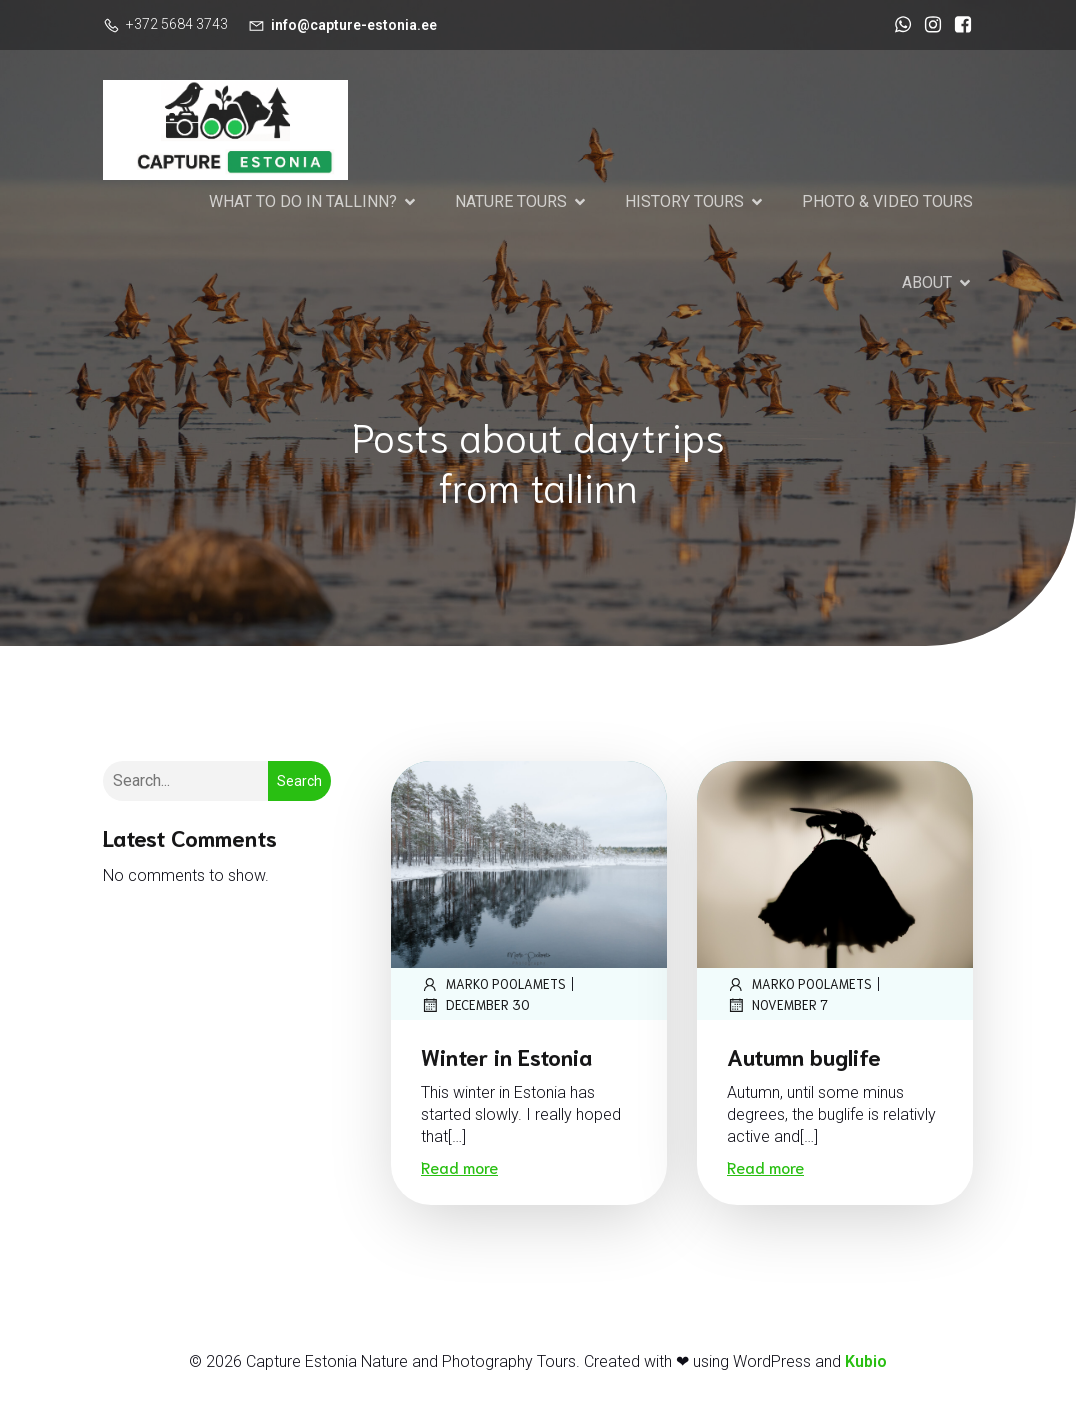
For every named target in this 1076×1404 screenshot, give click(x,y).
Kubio (866, 1361)
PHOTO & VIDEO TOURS (887, 201)
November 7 (777, 1005)
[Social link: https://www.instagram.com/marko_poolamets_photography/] (928, 25)
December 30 (475, 1005)
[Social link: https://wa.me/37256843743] (898, 25)
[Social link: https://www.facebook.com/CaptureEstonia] (958, 25)
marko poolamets (493, 984)
